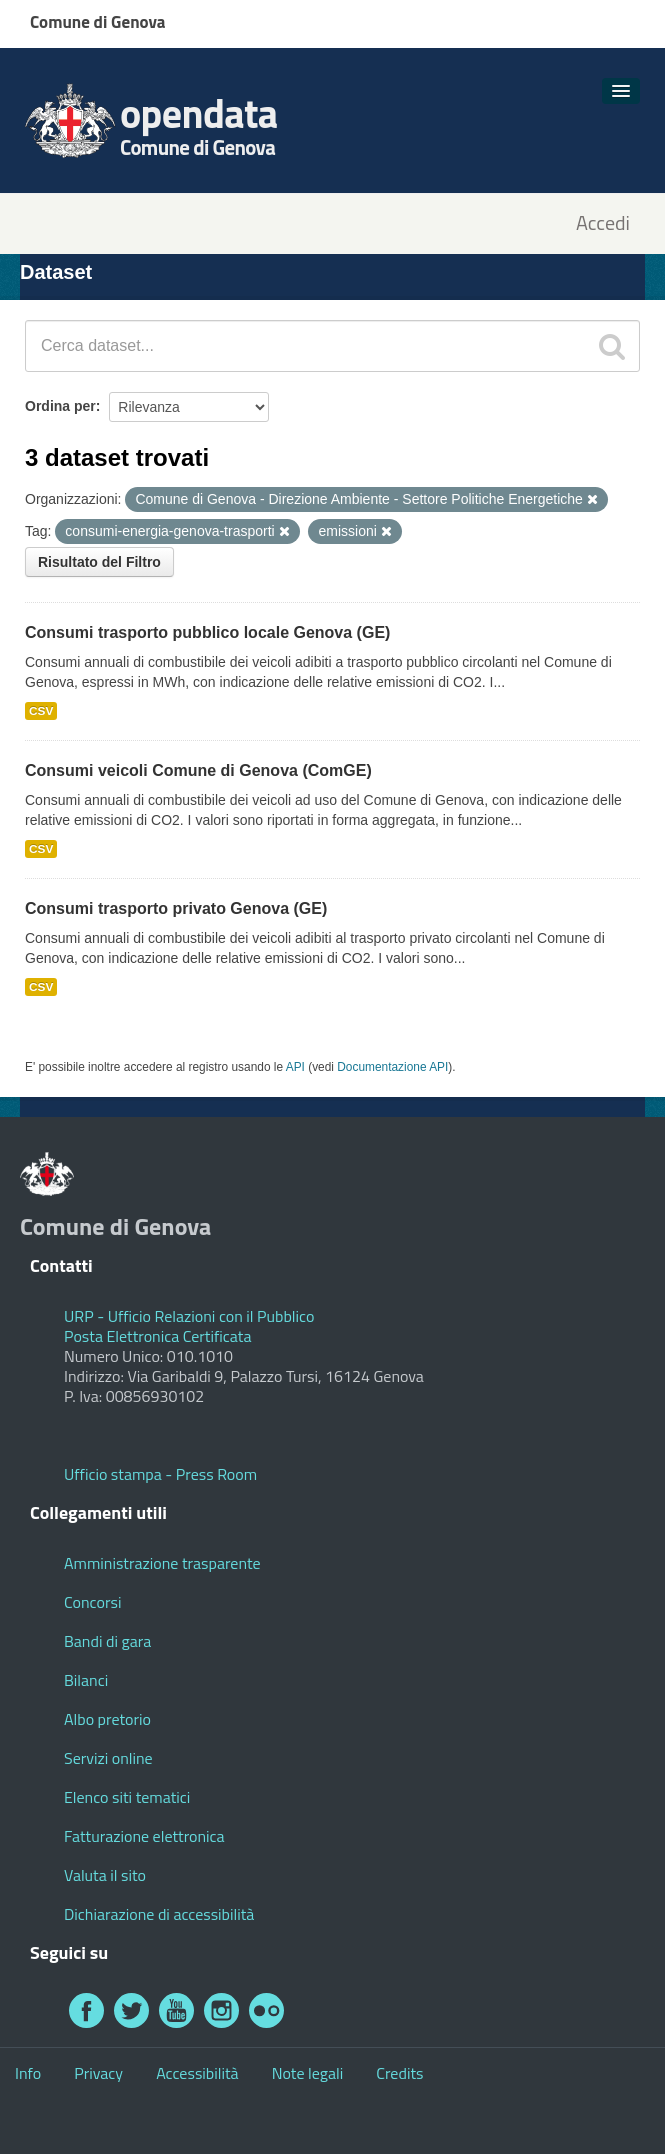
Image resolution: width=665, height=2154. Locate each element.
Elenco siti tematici (127, 1797)
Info (28, 2073)
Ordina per (60, 406)
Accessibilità (197, 2073)
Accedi (603, 223)
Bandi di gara (107, 1641)
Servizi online (108, 1758)
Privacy (98, 2073)
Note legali (308, 2073)
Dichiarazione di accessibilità (159, 1914)
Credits (399, 2073)
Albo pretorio (107, 1719)
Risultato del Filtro (99, 562)
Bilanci (86, 1680)
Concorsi (92, 1602)
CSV (41, 711)
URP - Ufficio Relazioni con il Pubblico (189, 1316)
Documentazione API (392, 1067)
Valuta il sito (105, 1875)
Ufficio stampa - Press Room (160, 1474)
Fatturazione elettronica (144, 1836)
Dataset (56, 272)
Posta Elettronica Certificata (157, 1336)
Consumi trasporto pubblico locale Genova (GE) (207, 632)
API (295, 1067)
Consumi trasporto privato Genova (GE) (176, 908)
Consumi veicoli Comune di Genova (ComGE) (198, 770)
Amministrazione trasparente (162, 1563)
